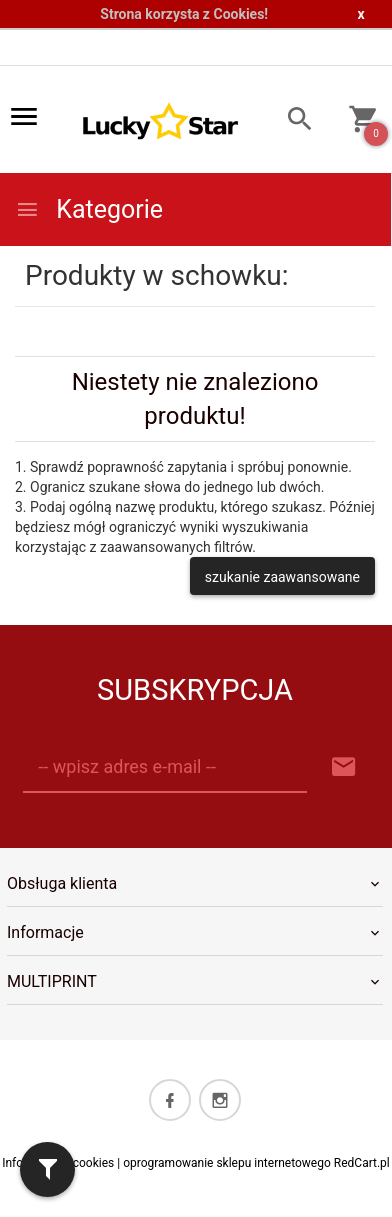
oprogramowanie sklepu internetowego (227, 1163)
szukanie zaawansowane (282, 577)
